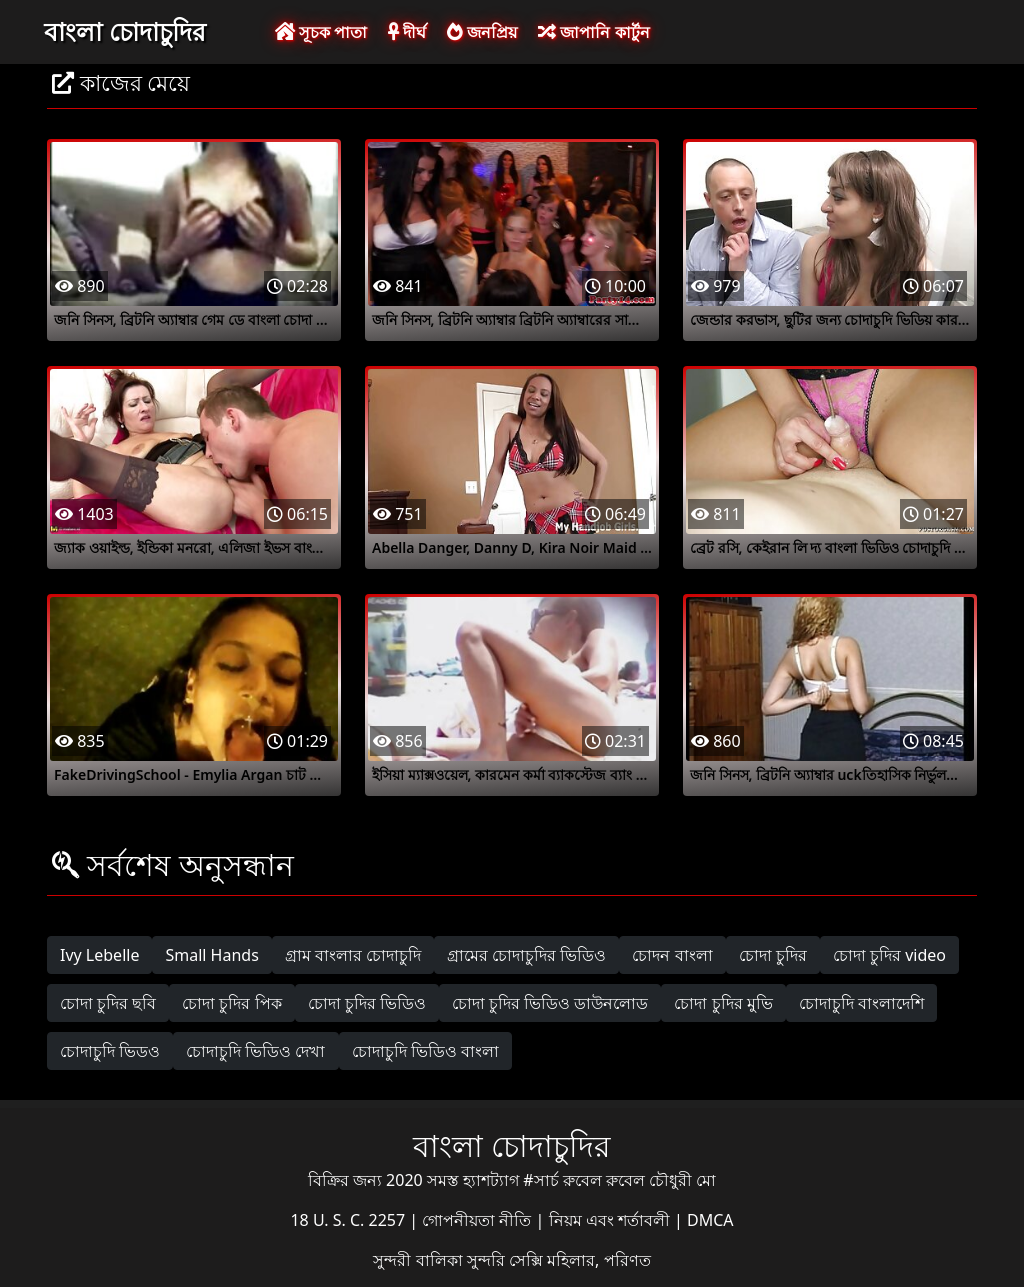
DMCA (710, 1220)
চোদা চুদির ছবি (108, 1003)
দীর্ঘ (407, 32)
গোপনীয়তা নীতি (478, 1220)
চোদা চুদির (773, 955)
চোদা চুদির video (889, 955)
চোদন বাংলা (672, 955)
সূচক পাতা (321, 32)
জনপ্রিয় (482, 32)
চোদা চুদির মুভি (723, 1003)
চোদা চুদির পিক (231, 1003)
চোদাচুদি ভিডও (110, 1051)
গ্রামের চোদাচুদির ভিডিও (526, 955)
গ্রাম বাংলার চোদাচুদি (353, 955)
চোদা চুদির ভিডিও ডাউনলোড (550, 1003)
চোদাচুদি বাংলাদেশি (861, 1003)
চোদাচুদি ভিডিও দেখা (255, 1051)
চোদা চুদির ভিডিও (367, 1003)
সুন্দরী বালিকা (419, 1260)
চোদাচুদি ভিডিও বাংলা (425, 1051)
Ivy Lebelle (99, 955)
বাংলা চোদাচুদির (125, 31)
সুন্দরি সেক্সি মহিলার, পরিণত (559, 1260)
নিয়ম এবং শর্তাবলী (611, 1220)
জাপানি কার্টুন (593, 32)
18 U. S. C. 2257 (349, 1220)
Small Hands (211, 955)
